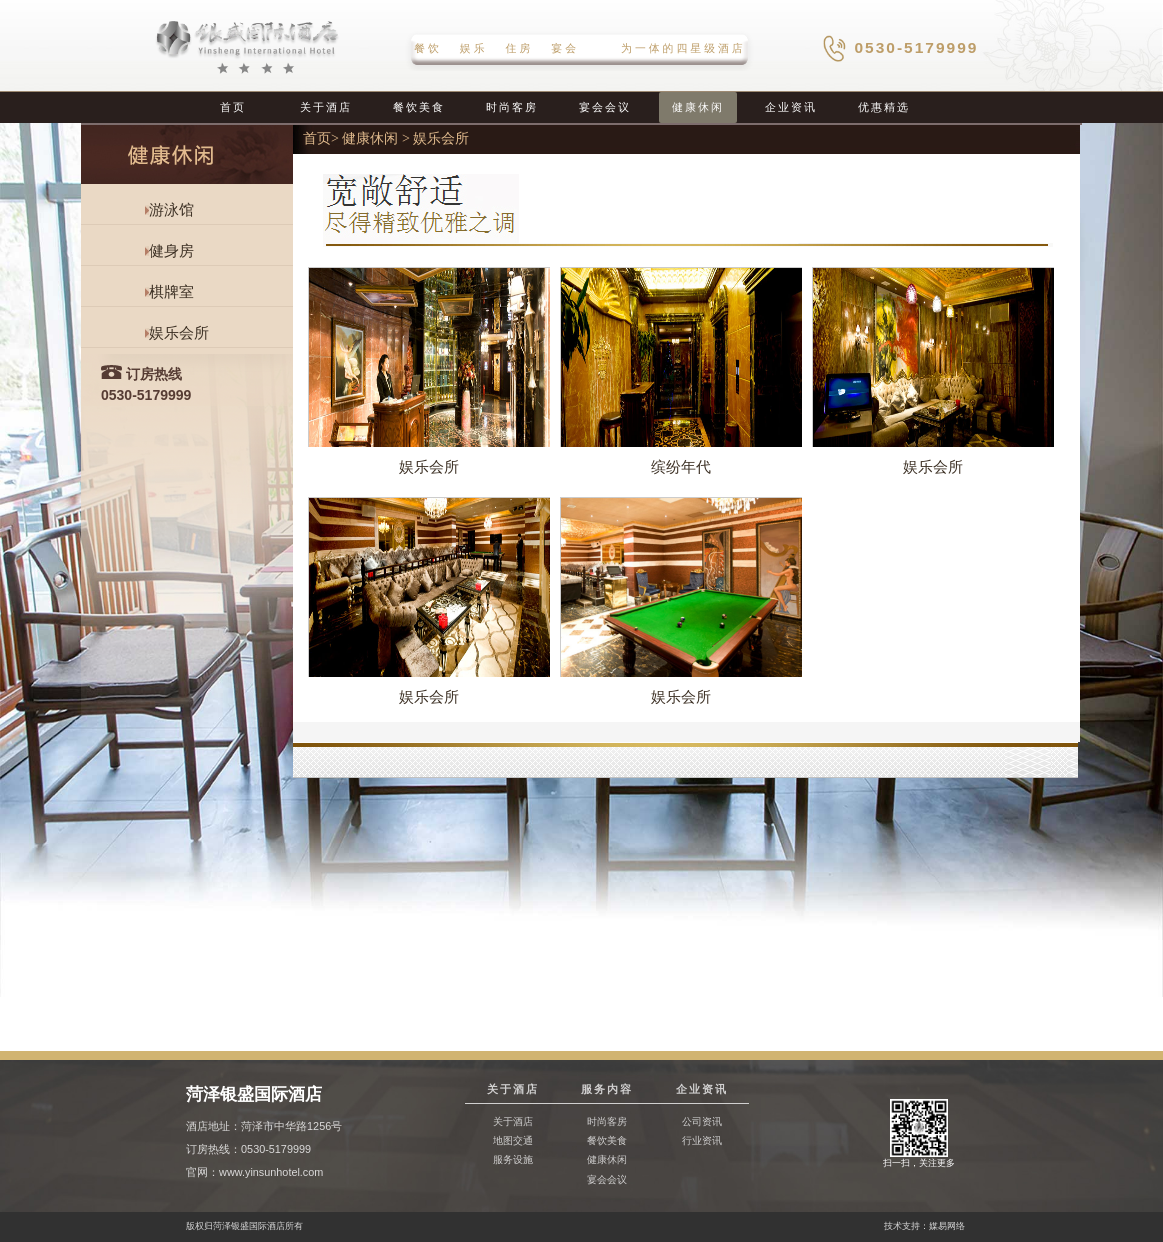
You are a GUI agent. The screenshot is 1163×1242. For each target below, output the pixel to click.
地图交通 (513, 1140)
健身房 (171, 251)
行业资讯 (702, 1140)
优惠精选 (884, 107)
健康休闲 (698, 107)
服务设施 (513, 1159)
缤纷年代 (681, 466)
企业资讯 (791, 107)
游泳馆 (171, 210)
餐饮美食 (419, 107)
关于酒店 (326, 107)
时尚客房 (512, 107)
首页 (233, 107)
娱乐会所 (179, 333)
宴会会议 (605, 107)
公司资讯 (702, 1121)
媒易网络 (947, 1226)
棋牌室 (171, 292)
